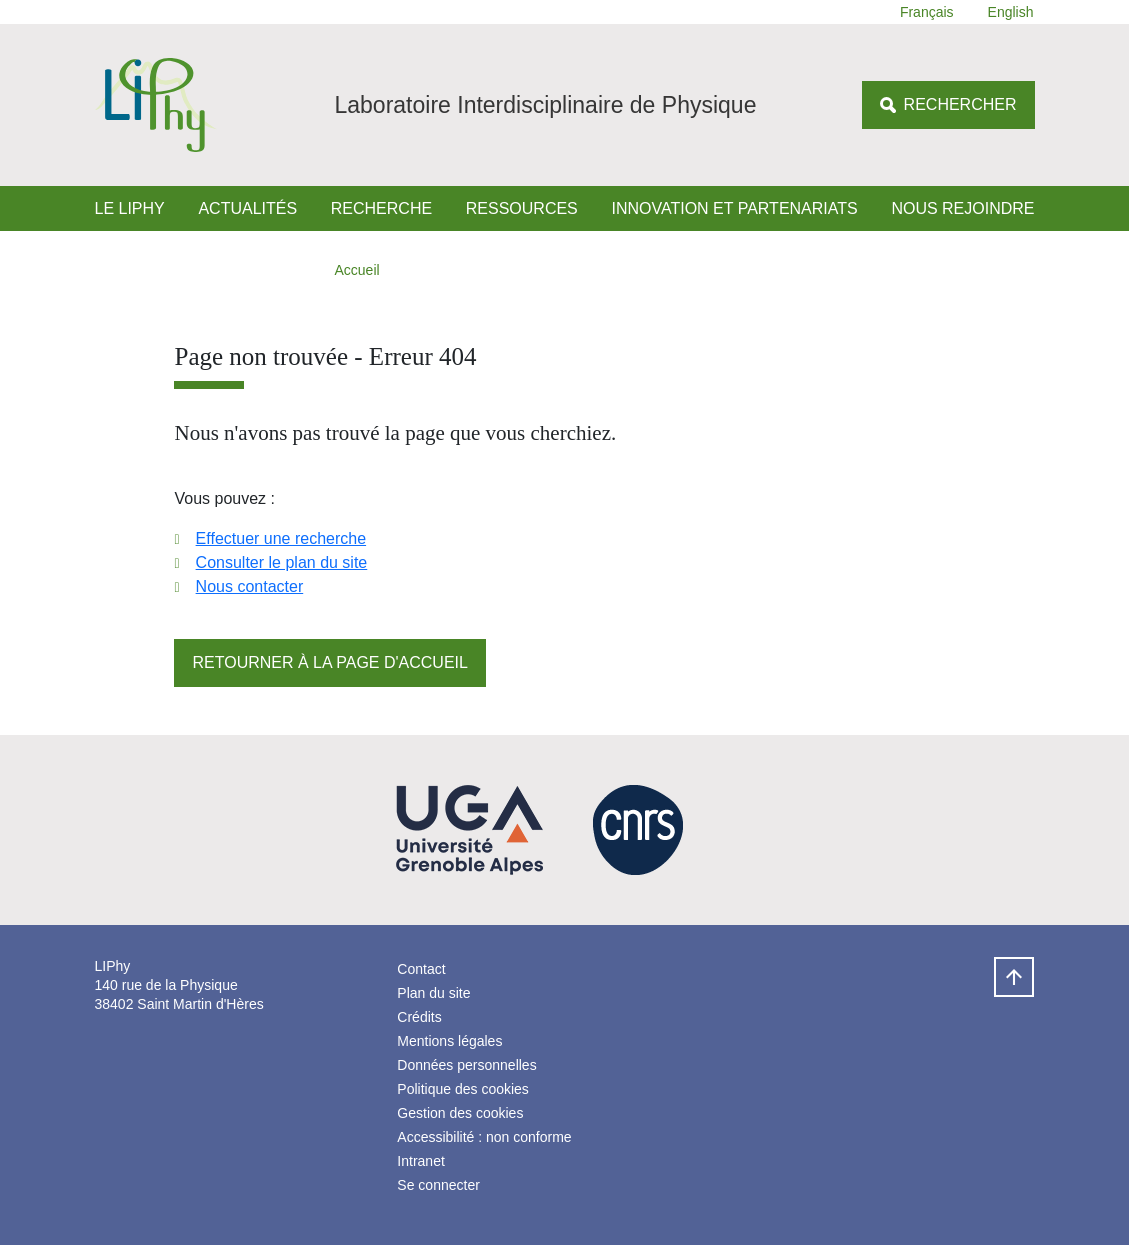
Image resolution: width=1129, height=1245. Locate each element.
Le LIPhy (130, 208)
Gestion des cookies (460, 1113)
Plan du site (433, 993)
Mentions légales (449, 1041)
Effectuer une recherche (281, 538)
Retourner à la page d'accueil (329, 662)
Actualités (247, 208)
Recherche (381, 208)
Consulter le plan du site (282, 562)
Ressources (522, 208)
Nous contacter (250, 586)
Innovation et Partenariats (734, 208)
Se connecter (438, 1185)
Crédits (419, 1017)
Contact (421, 969)
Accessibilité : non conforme (484, 1137)
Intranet (420, 1161)
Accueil (357, 270)
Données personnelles (466, 1065)
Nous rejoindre (962, 208)
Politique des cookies (463, 1089)
